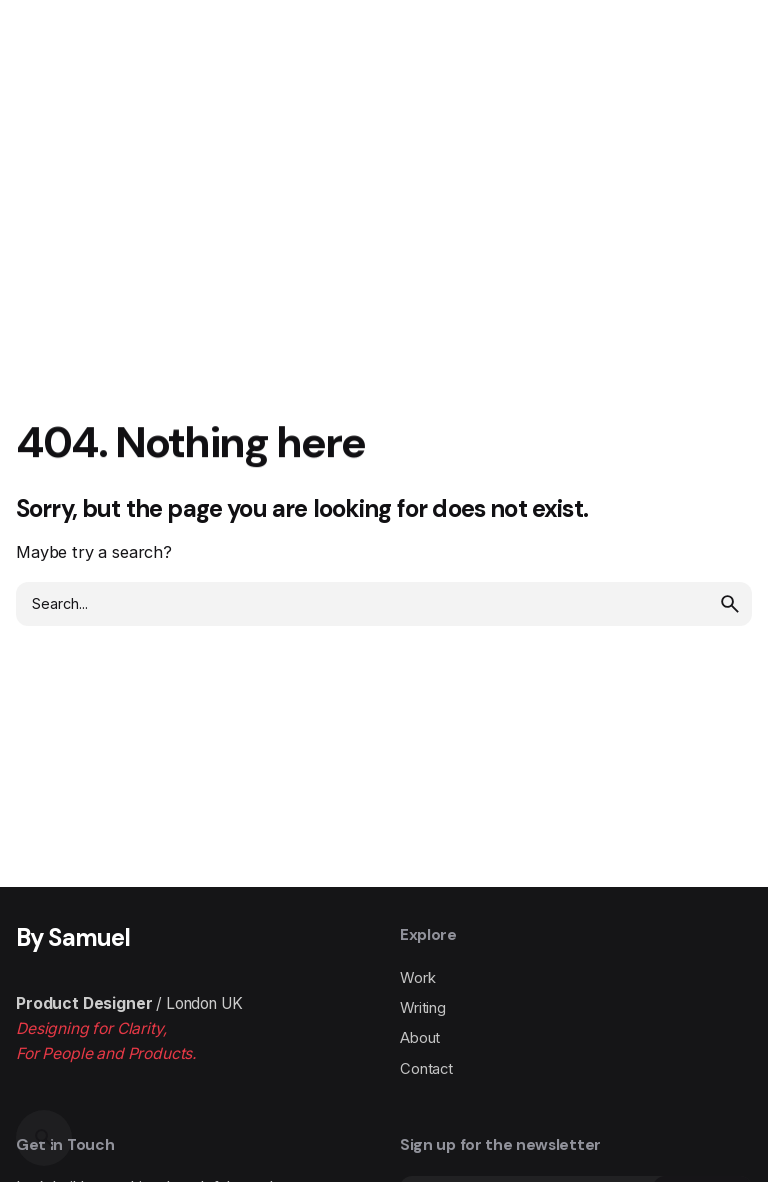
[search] (730, 604)
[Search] (44, 1138)
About (420, 1038)
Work (417, 978)
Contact (426, 1069)
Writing (423, 1008)
